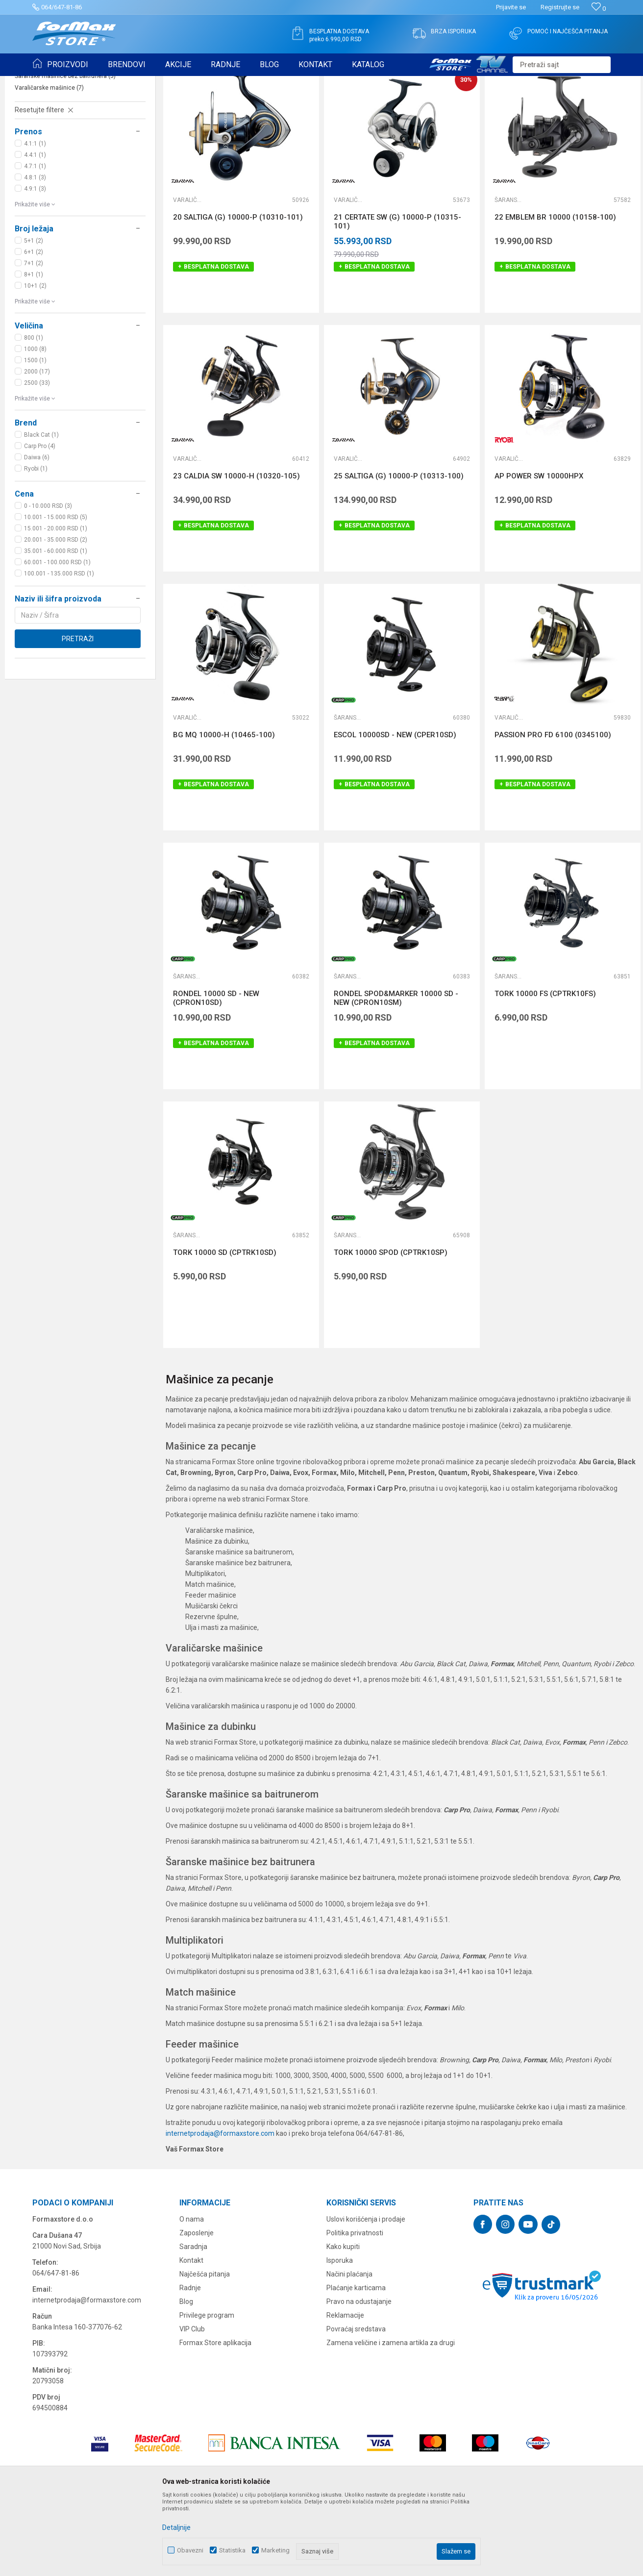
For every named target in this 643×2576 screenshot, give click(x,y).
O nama (191, 2295)
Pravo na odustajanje (359, 2377)
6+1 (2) (33, 328)
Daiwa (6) (36, 533)
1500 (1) (35, 436)
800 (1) (33, 413)
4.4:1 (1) (35, 230)
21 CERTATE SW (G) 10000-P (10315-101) (397, 297)
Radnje (190, 2364)
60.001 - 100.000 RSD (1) (57, 638)
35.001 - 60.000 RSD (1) (55, 627)
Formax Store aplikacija (215, 2419)
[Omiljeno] (599, 8)
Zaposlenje (196, 2309)
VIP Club (192, 2405)
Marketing (275, 2550)
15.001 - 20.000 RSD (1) (55, 604)
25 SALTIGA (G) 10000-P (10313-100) (399, 552)
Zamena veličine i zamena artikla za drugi (390, 2419)
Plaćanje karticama (356, 2364)
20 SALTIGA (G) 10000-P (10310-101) (238, 293)
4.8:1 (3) (35, 253)
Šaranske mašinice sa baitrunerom (66, 140)
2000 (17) (37, 447)
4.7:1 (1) (35, 242)
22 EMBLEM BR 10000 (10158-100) (555, 293)
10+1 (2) (35, 361)
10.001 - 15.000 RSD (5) (55, 593)
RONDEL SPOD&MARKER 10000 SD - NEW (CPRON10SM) (396, 1074)
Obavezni (190, 2550)
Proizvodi (87, 82)
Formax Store (50, 82)
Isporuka (339, 2336)
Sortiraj (441, 106)
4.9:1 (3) (35, 264)
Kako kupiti (343, 2322)
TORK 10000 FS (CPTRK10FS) (545, 1069)
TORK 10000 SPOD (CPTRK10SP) (390, 1328)
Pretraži (78, 715)
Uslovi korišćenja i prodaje (365, 2295)
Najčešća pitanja (204, 2350)
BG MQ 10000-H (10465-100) (224, 810)
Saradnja (193, 2322)
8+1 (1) (33, 350)
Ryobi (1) (36, 544)
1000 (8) (35, 425)
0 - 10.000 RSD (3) (48, 581)
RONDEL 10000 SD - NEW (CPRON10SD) (216, 1074)
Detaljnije (176, 2527)
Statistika (232, 2550)
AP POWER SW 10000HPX (539, 552)
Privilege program (206, 2391)
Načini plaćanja (349, 2350)
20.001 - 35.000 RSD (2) (55, 615)
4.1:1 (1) (35, 219)
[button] (562, 64)
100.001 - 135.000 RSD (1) (59, 649)
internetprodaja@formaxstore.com (220, 2209)
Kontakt (191, 2336)
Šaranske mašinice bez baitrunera (65, 152)
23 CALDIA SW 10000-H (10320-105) (236, 552)
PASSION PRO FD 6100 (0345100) (553, 810)
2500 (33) (37, 458)
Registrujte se (560, 7)
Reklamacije (345, 2391)
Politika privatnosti (354, 2309)
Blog (186, 2377)
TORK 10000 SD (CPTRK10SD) (224, 1328)
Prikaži (531, 106)
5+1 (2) (33, 316)
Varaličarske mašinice (49, 163)
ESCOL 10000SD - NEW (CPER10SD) (395, 810)
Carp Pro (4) (39, 522)
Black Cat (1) (41, 510)
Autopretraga (399, 106)
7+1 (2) (33, 339)
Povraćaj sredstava (356, 2405)
